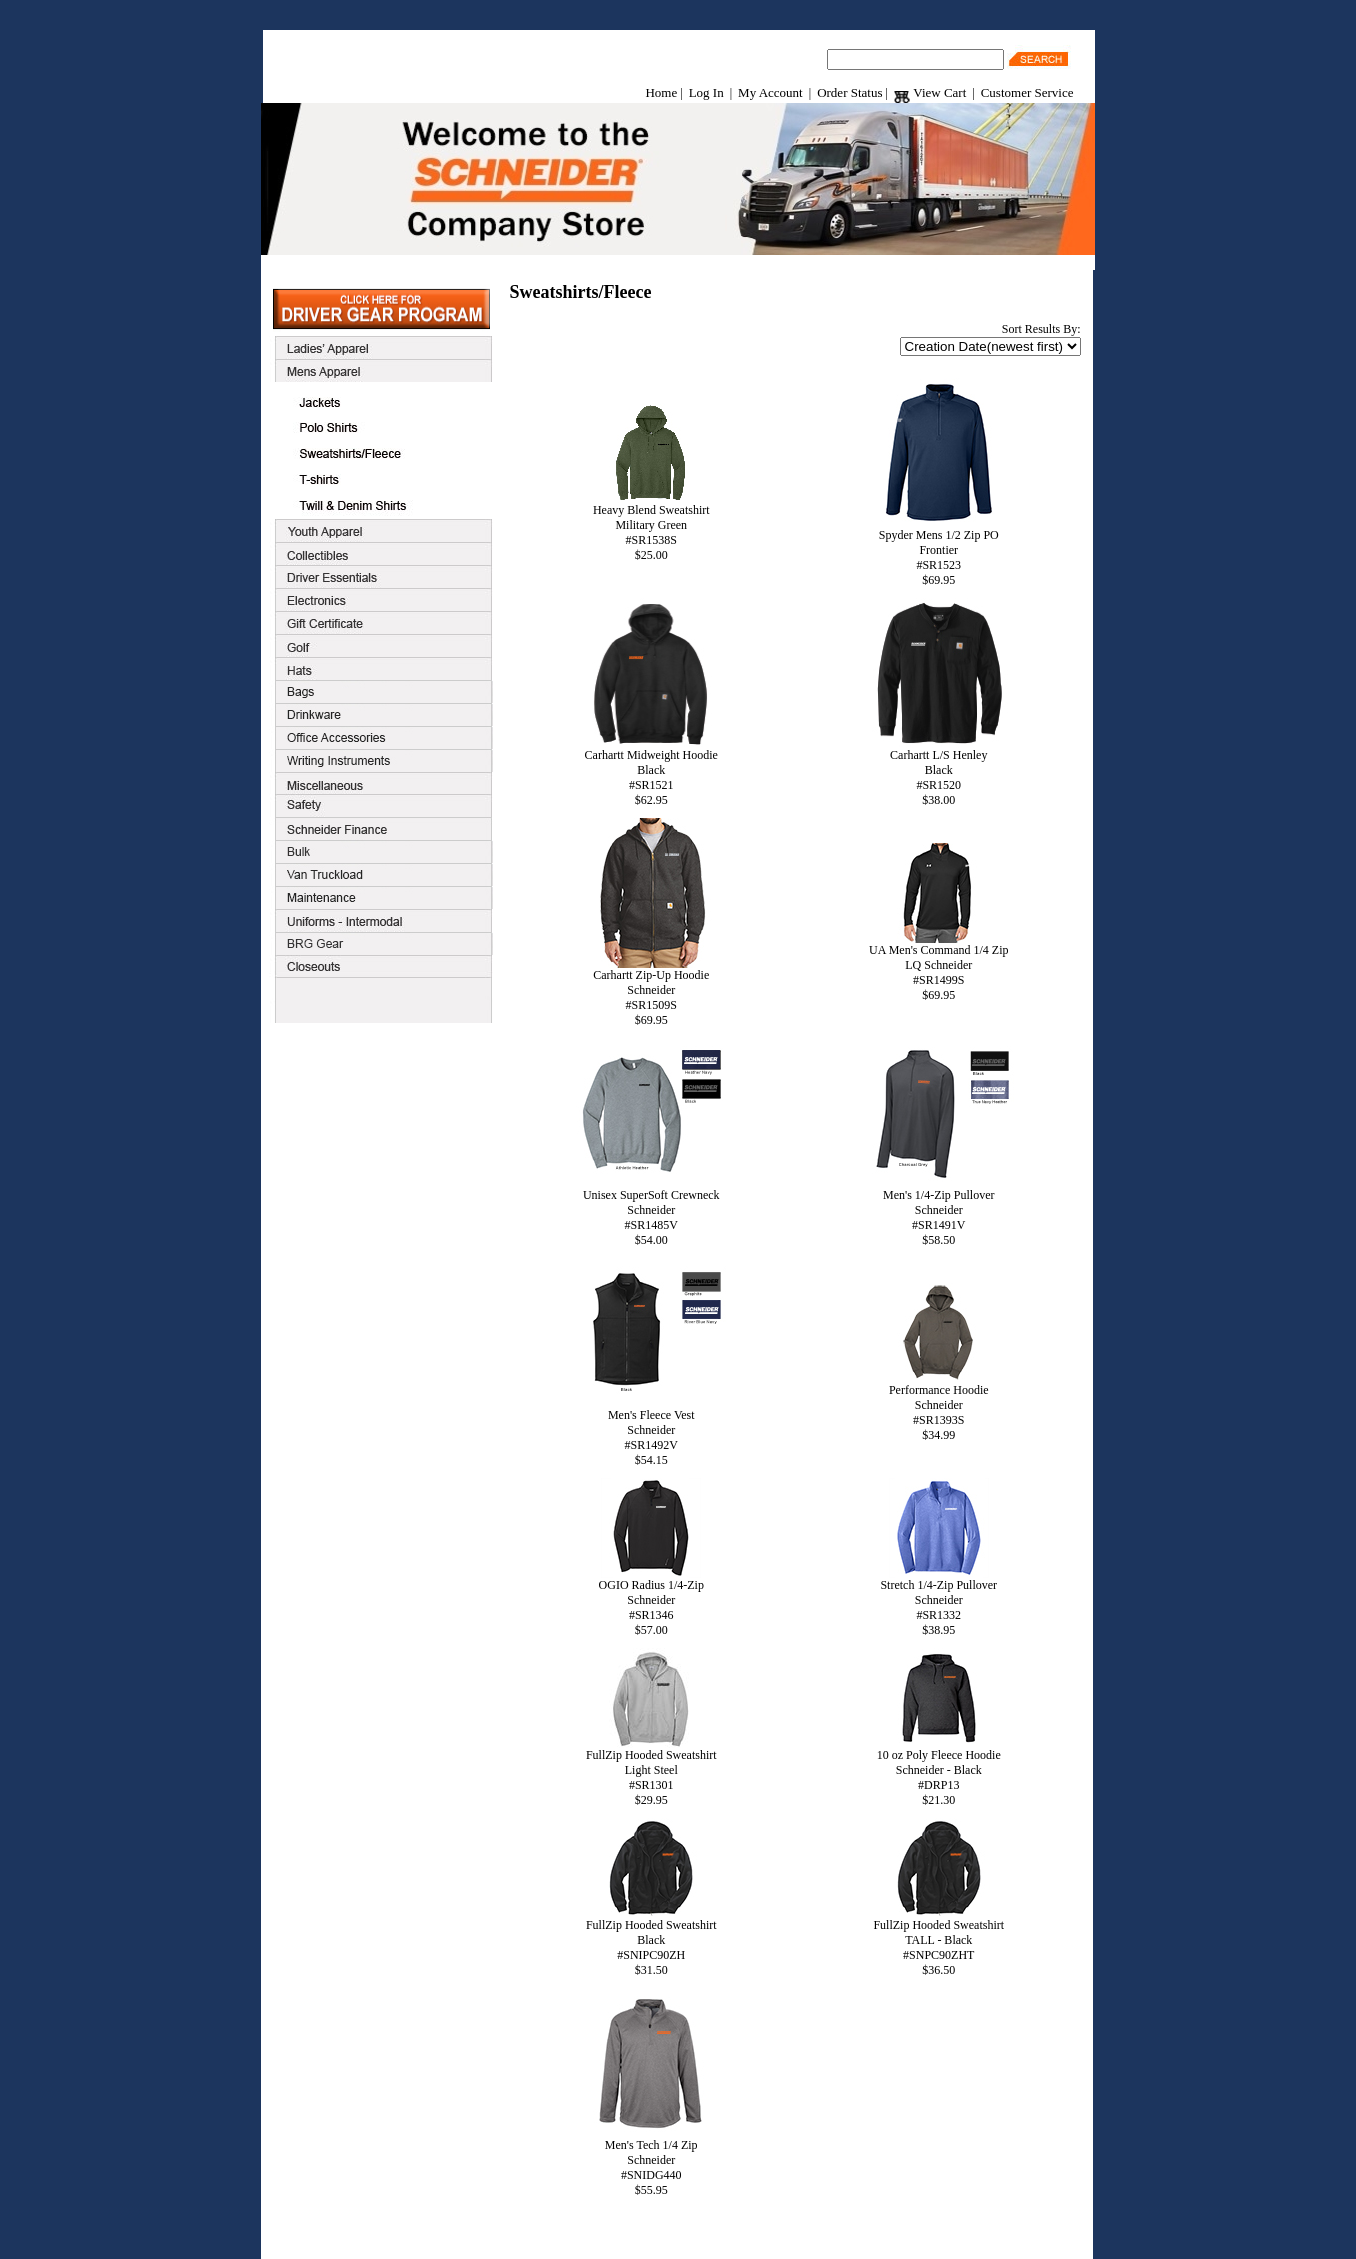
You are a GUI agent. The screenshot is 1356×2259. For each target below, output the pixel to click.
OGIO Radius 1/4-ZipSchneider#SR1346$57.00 (651, 1602)
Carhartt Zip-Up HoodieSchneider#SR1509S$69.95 (651, 992)
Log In (706, 92)
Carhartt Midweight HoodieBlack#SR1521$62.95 (651, 772)
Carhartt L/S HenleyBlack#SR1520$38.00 (939, 772)
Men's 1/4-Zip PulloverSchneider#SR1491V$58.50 (939, 1212)
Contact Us (743, 2235)
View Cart (930, 92)
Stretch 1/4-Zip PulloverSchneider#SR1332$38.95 (938, 1602)
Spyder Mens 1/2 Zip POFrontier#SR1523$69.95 (939, 552)
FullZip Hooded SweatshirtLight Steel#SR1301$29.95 (651, 1772)
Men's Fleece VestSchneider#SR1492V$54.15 (651, 1432)
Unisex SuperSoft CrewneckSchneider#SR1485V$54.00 (651, 1212)
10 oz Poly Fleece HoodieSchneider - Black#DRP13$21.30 (939, 1772)
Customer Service (1027, 92)
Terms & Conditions (652, 2235)
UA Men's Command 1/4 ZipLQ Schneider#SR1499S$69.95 (939, 967)
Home (661, 92)
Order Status (849, 92)
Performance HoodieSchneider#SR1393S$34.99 (939, 1407)
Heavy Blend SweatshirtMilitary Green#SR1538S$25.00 (651, 527)
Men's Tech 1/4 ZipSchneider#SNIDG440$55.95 (651, 2162)
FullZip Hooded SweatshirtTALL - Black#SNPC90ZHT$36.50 (938, 1942)
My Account (770, 92)
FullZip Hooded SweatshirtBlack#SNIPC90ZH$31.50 (651, 1942)
